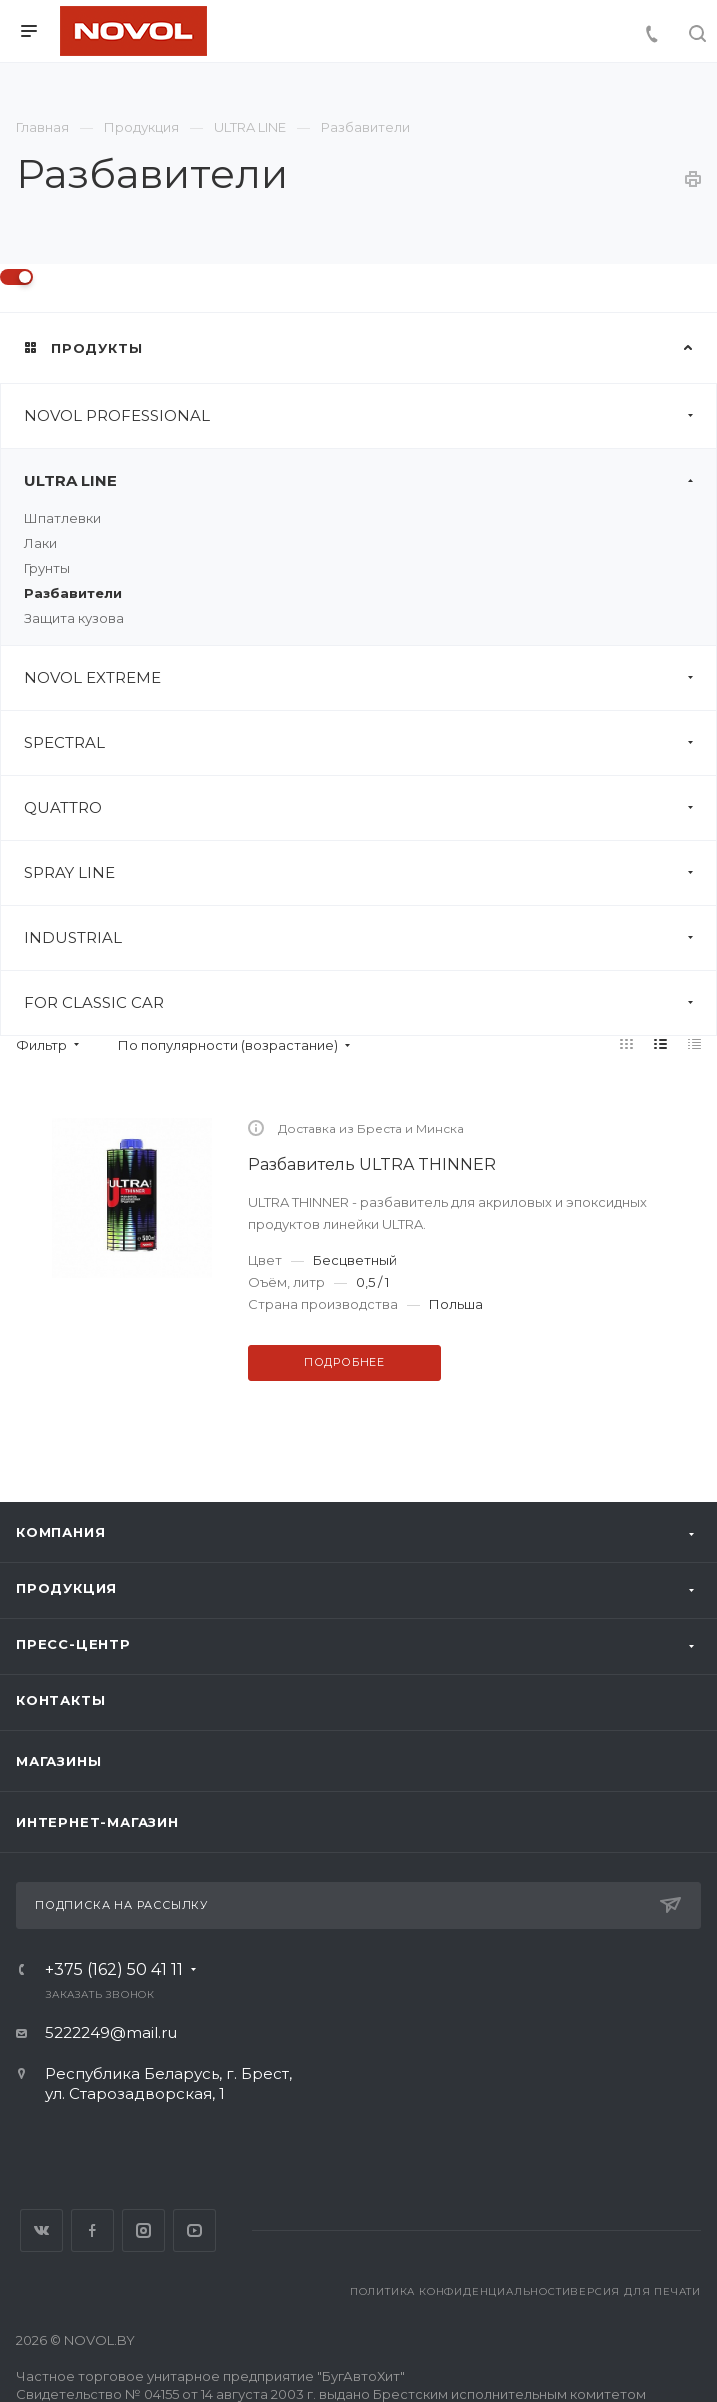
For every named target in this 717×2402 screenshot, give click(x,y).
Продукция (66, 1588)
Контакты (60, 1700)
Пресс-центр (73, 1644)
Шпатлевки (62, 518)
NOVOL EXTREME (370, 678)
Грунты (47, 568)
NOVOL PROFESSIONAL (370, 416)
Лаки (40, 543)
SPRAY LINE (370, 873)
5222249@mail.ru (111, 2032)
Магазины (58, 1761)
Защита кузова (74, 618)
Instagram (143, 2230)
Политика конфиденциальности (460, 2291)
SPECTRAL (370, 743)
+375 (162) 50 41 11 (114, 1970)
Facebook (92, 2230)
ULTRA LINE (370, 481)
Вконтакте (41, 2230)
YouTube (194, 2230)
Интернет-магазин (97, 1822)
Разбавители (73, 593)
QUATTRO (370, 808)
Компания (60, 1532)
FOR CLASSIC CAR (370, 1003)
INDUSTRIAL (370, 938)
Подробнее (344, 1362)
